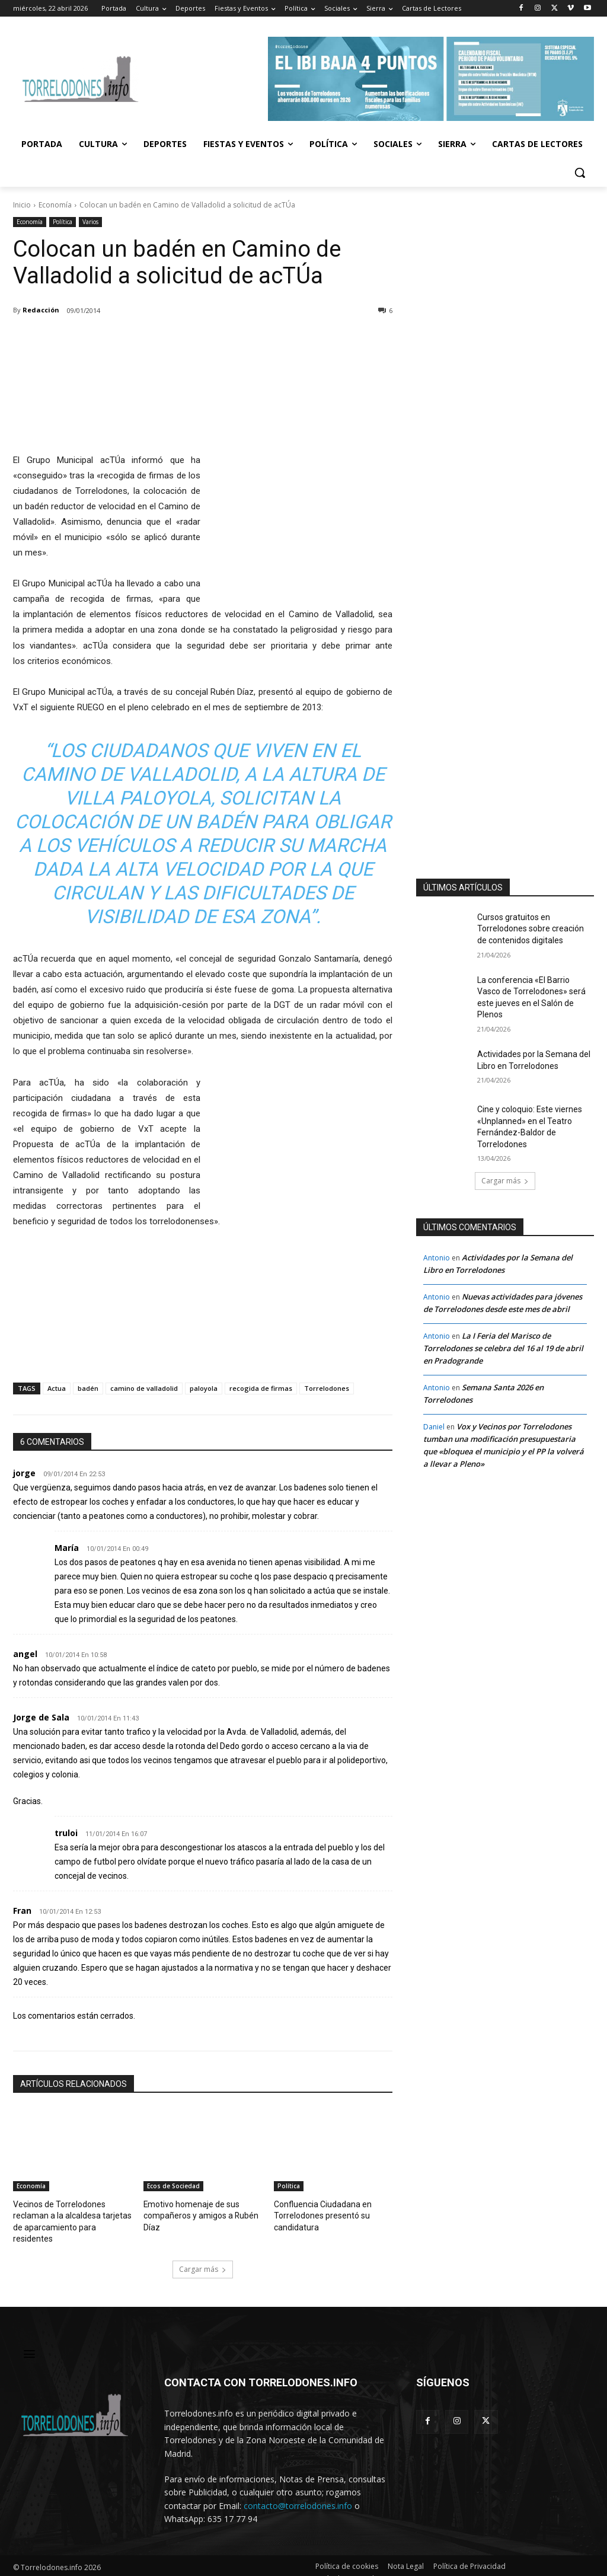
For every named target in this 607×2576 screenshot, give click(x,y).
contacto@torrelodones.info (298, 2491)
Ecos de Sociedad (173, 2186)
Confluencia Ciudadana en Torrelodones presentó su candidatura (318, 2215)
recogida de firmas (260, 1388)
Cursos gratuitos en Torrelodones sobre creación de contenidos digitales (530, 928)
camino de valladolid (144, 1388)
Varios (90, 222)
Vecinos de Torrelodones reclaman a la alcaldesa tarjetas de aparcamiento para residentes (72, 2215)
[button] (580, 172)
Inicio (22, 205)
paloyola (204, 1388)
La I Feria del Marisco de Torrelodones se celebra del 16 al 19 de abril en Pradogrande (503, 1348)
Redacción (41, 309)
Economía (55, 205)
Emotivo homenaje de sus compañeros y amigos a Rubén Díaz (196, 2215)
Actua (56, 1388)
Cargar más (202, 2256)
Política (62, 222)
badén (88, 1388)
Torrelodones (326, 1388)
